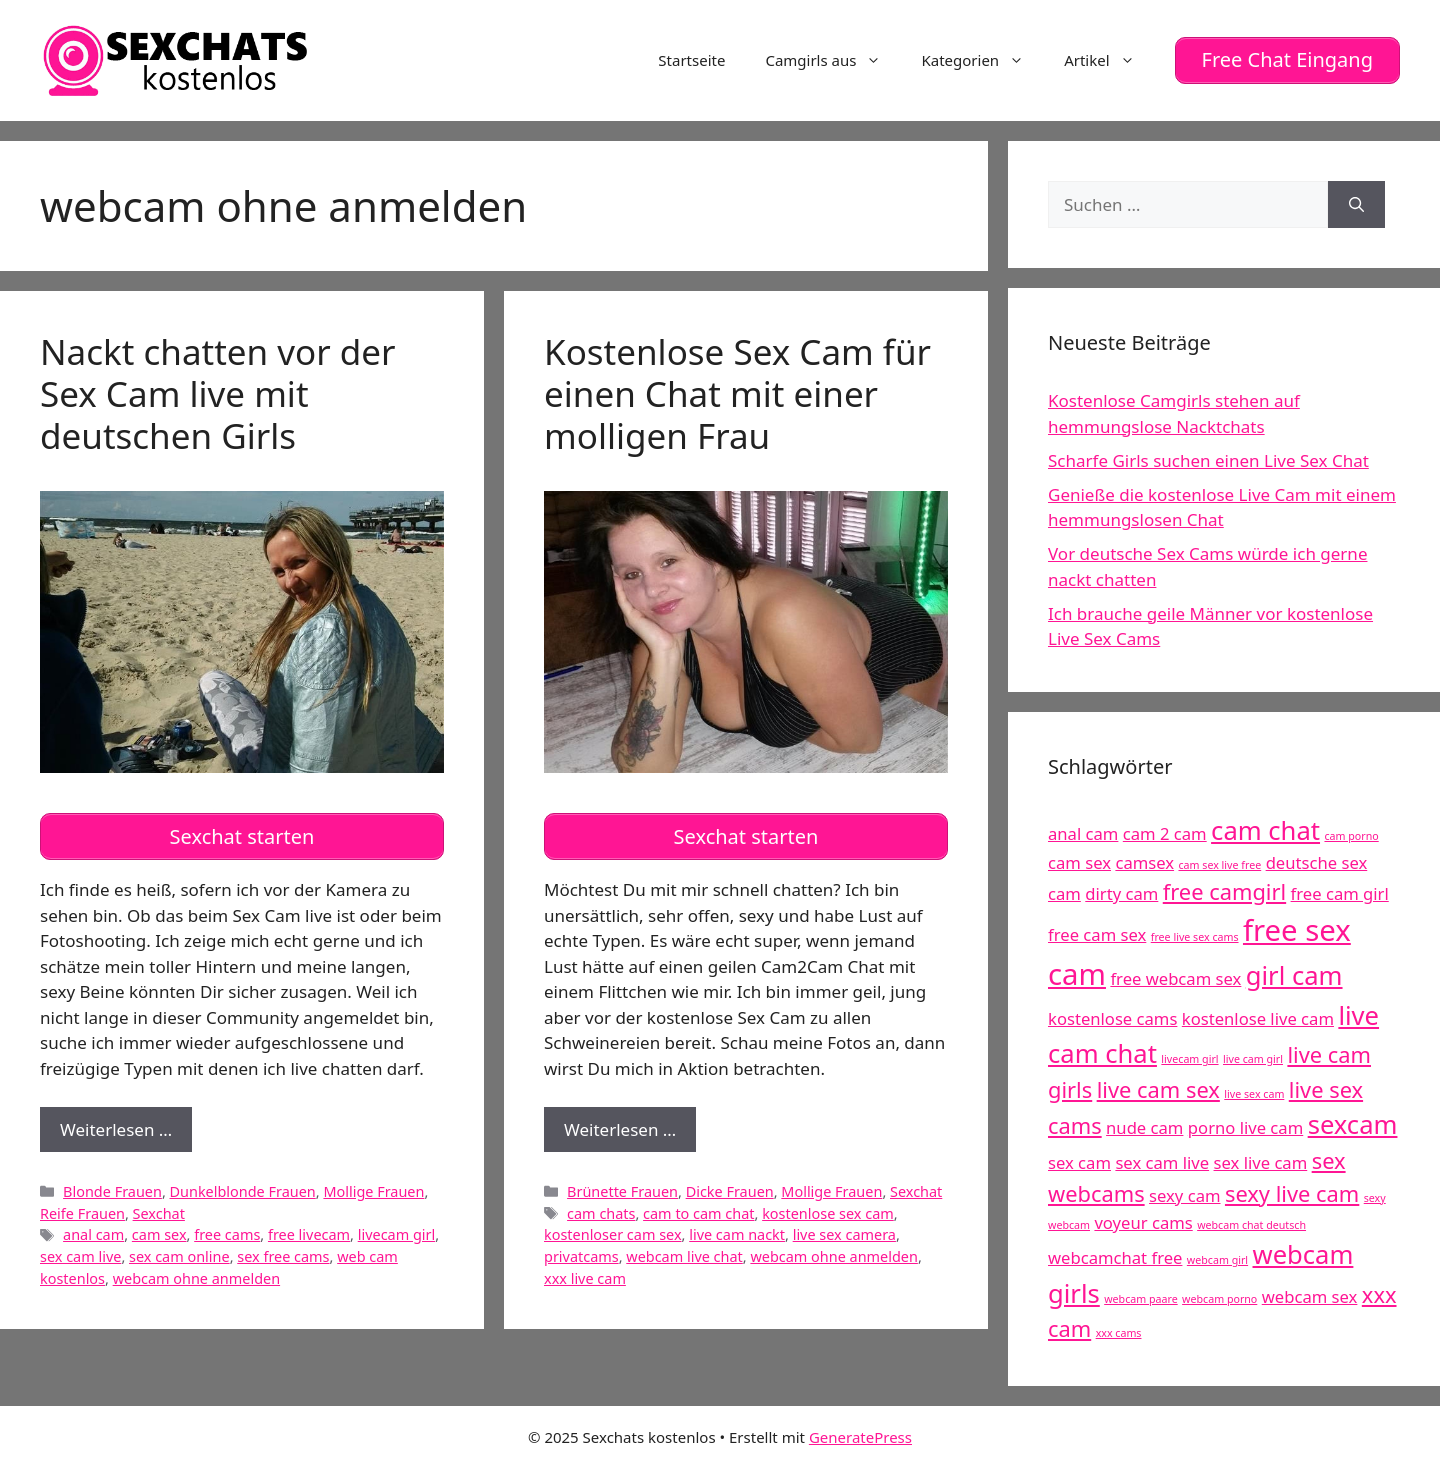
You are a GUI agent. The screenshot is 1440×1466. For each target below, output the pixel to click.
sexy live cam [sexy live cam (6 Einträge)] (1292, 1190)
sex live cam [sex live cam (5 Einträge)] (1261, 1159)
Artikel (1109, 59)
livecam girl (397, 1229)
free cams (227, 1229)
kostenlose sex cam (828, 1207)
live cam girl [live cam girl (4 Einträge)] (1253, 1056)
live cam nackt (737, 1229)
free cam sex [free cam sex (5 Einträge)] (1097, 931)
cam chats (601, 1207)
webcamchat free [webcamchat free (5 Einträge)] (1115, 1255)
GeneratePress (860, 1434)
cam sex (159, 1229)
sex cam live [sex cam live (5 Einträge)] (1162, 1159)
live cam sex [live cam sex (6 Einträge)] (1158, 1086)
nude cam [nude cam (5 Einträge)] (1144, 1125)
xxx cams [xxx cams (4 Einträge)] (1119, 1330)
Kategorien (982, 59)
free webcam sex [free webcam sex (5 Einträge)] (1175, 975)
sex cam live (80, 1250)
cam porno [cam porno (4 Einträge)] (1351, 833)
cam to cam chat (698, 1207)
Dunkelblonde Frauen (243, 1185)
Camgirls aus (833, 59)
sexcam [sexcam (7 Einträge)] (1353, 1122)
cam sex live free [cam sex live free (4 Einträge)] (1219, 862)
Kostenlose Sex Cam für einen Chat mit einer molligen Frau (737, 390)
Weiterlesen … (126, 1128)
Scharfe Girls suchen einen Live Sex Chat (1208, 457)
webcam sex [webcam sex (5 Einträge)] (1310, 1293)
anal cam (93, 1229)
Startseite (691, 59)
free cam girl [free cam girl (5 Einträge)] (1340, 890)
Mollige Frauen (373, 1185)
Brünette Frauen (622, 1185)
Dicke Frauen (730, 1185)
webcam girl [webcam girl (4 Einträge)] (1217, 1258)
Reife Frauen (82, 1207)
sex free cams (283, 1250)
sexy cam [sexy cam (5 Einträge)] (1184, 1192)
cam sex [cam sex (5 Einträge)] (1079, 859)
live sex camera (844, 1229)
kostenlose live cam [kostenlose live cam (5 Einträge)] (1258, 1015)
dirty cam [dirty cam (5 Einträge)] (1121, 890)
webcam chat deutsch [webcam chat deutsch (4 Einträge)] (1251, 1223)
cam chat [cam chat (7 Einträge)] (1265, 827)
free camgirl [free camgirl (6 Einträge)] (1224, 888)
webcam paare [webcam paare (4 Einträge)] (1140, 1296)
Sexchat (159, 1207)
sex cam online (179, 1250)
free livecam (309, 1229)
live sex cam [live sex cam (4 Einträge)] (1254, 1091)
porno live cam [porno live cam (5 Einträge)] (1245, 1125)
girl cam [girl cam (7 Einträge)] (1294, 972)
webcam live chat (684, 1250)
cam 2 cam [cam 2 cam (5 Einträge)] (1165, 830)
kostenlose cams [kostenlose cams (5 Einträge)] (1112, 1015)
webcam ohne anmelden (196, 1272)
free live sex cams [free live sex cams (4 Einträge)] (1195, 934)
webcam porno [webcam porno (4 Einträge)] (1219, 1296)
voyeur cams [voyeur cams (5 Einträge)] (1143, 1220)
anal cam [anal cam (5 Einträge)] (1083, 830)
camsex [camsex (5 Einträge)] (1144, 859)
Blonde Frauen (112, 1185)
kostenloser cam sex (613, 1229)
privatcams (581, 1250)
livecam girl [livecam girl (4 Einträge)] (1189, 1056)
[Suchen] (1356, 202)
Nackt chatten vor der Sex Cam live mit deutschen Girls (218, 390)
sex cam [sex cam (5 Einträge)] (1079, 1159)
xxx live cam (585, 1272)
